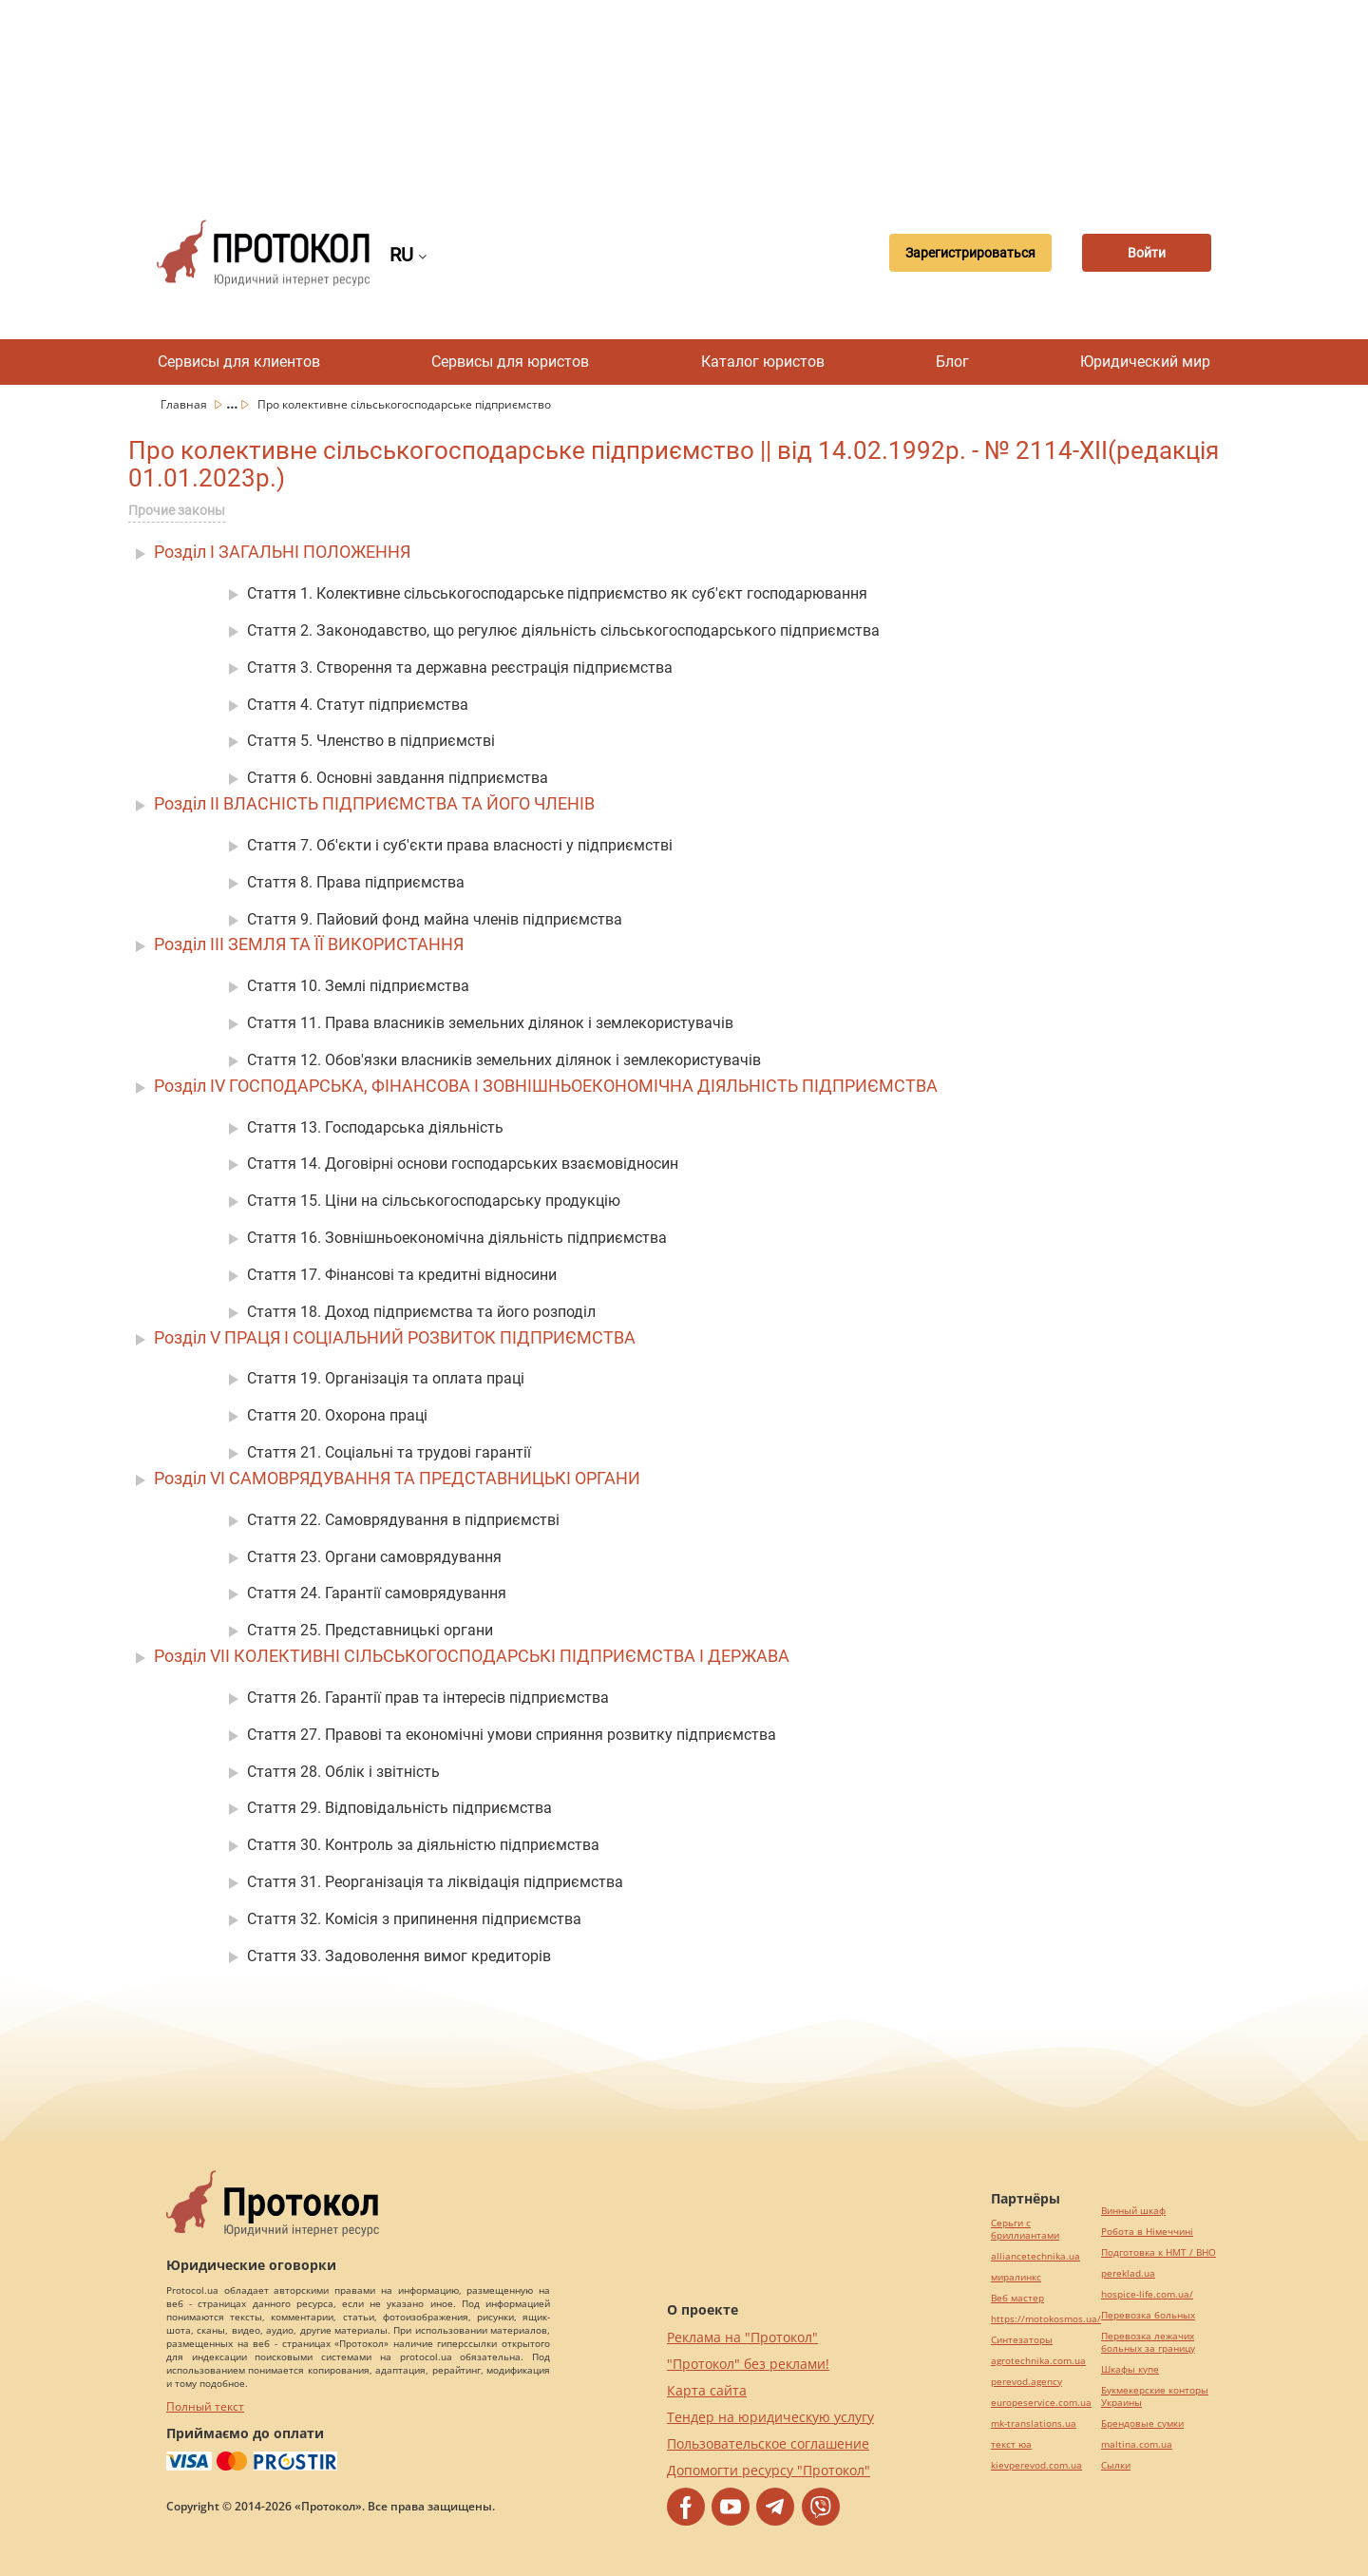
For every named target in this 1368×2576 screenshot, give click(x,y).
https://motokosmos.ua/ (1046, 2319)
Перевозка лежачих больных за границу (1148, 2342)
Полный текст (205, 2406)
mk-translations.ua (1033, 2423)
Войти (1145, 252)
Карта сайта (707, 2390)
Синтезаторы (1022, 2340)
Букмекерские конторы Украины (1154, 2396)
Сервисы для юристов (510, 362)
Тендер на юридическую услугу (770, 2417)
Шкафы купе (1130, 2369)
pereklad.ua (1128, 2273)
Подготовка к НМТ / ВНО (1158, 2252)
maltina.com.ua (1136, 2444)
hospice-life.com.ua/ (1147, 2294)
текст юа (1011, 2444)
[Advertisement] (684, 95)
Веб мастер (1017, 2298)
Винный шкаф (1133, 2210)
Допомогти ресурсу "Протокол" (768, 2470)
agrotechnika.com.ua (1038, 2361)
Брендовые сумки (1142, 2423)
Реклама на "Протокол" (742, 2337)
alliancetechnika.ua (1035, 2256)
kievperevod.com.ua (1036, 2465)
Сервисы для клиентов (239, 362)
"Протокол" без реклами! (748, 2364)
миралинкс (1016, 2277)
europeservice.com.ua (1041, 2402)
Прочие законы (176, 510)
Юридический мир (1145, 362)
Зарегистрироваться (964, 252)
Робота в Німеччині (1147, 2231)
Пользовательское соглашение (768, 2443)
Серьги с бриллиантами (1025, 2229)
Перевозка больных (1148, 2315)
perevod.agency (1026, 2382)
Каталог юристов (763, 362)
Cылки (1115, 2465)
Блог (952, 362)
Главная (185, 404)
